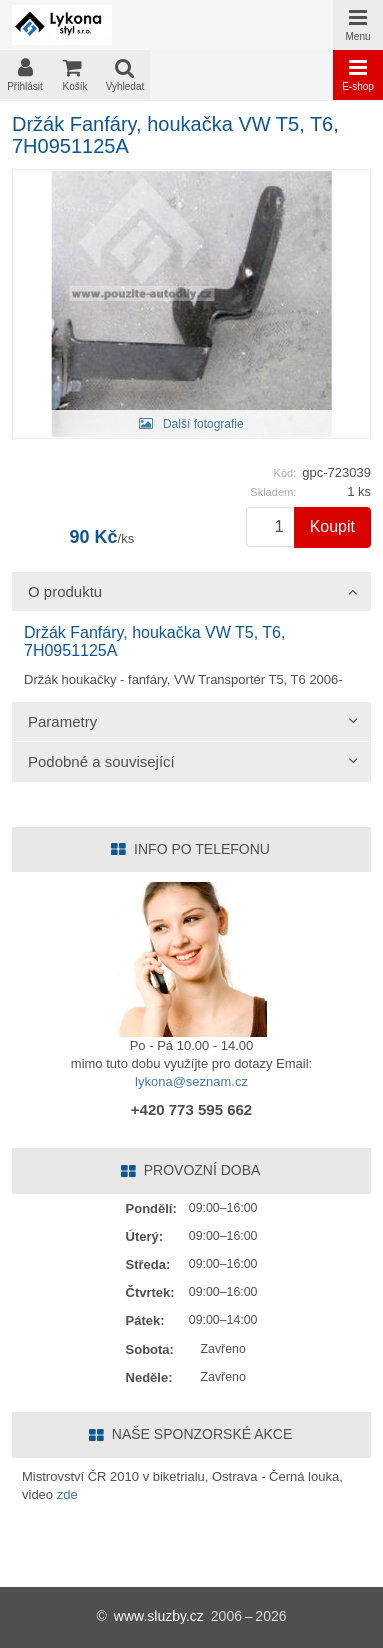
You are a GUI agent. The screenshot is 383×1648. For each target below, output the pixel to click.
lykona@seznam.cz (191, 1081)
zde (67, 1494)
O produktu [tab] (65, 591)
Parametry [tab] (62, 721)
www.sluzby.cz (159, 1616)
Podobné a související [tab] (101, 761)
